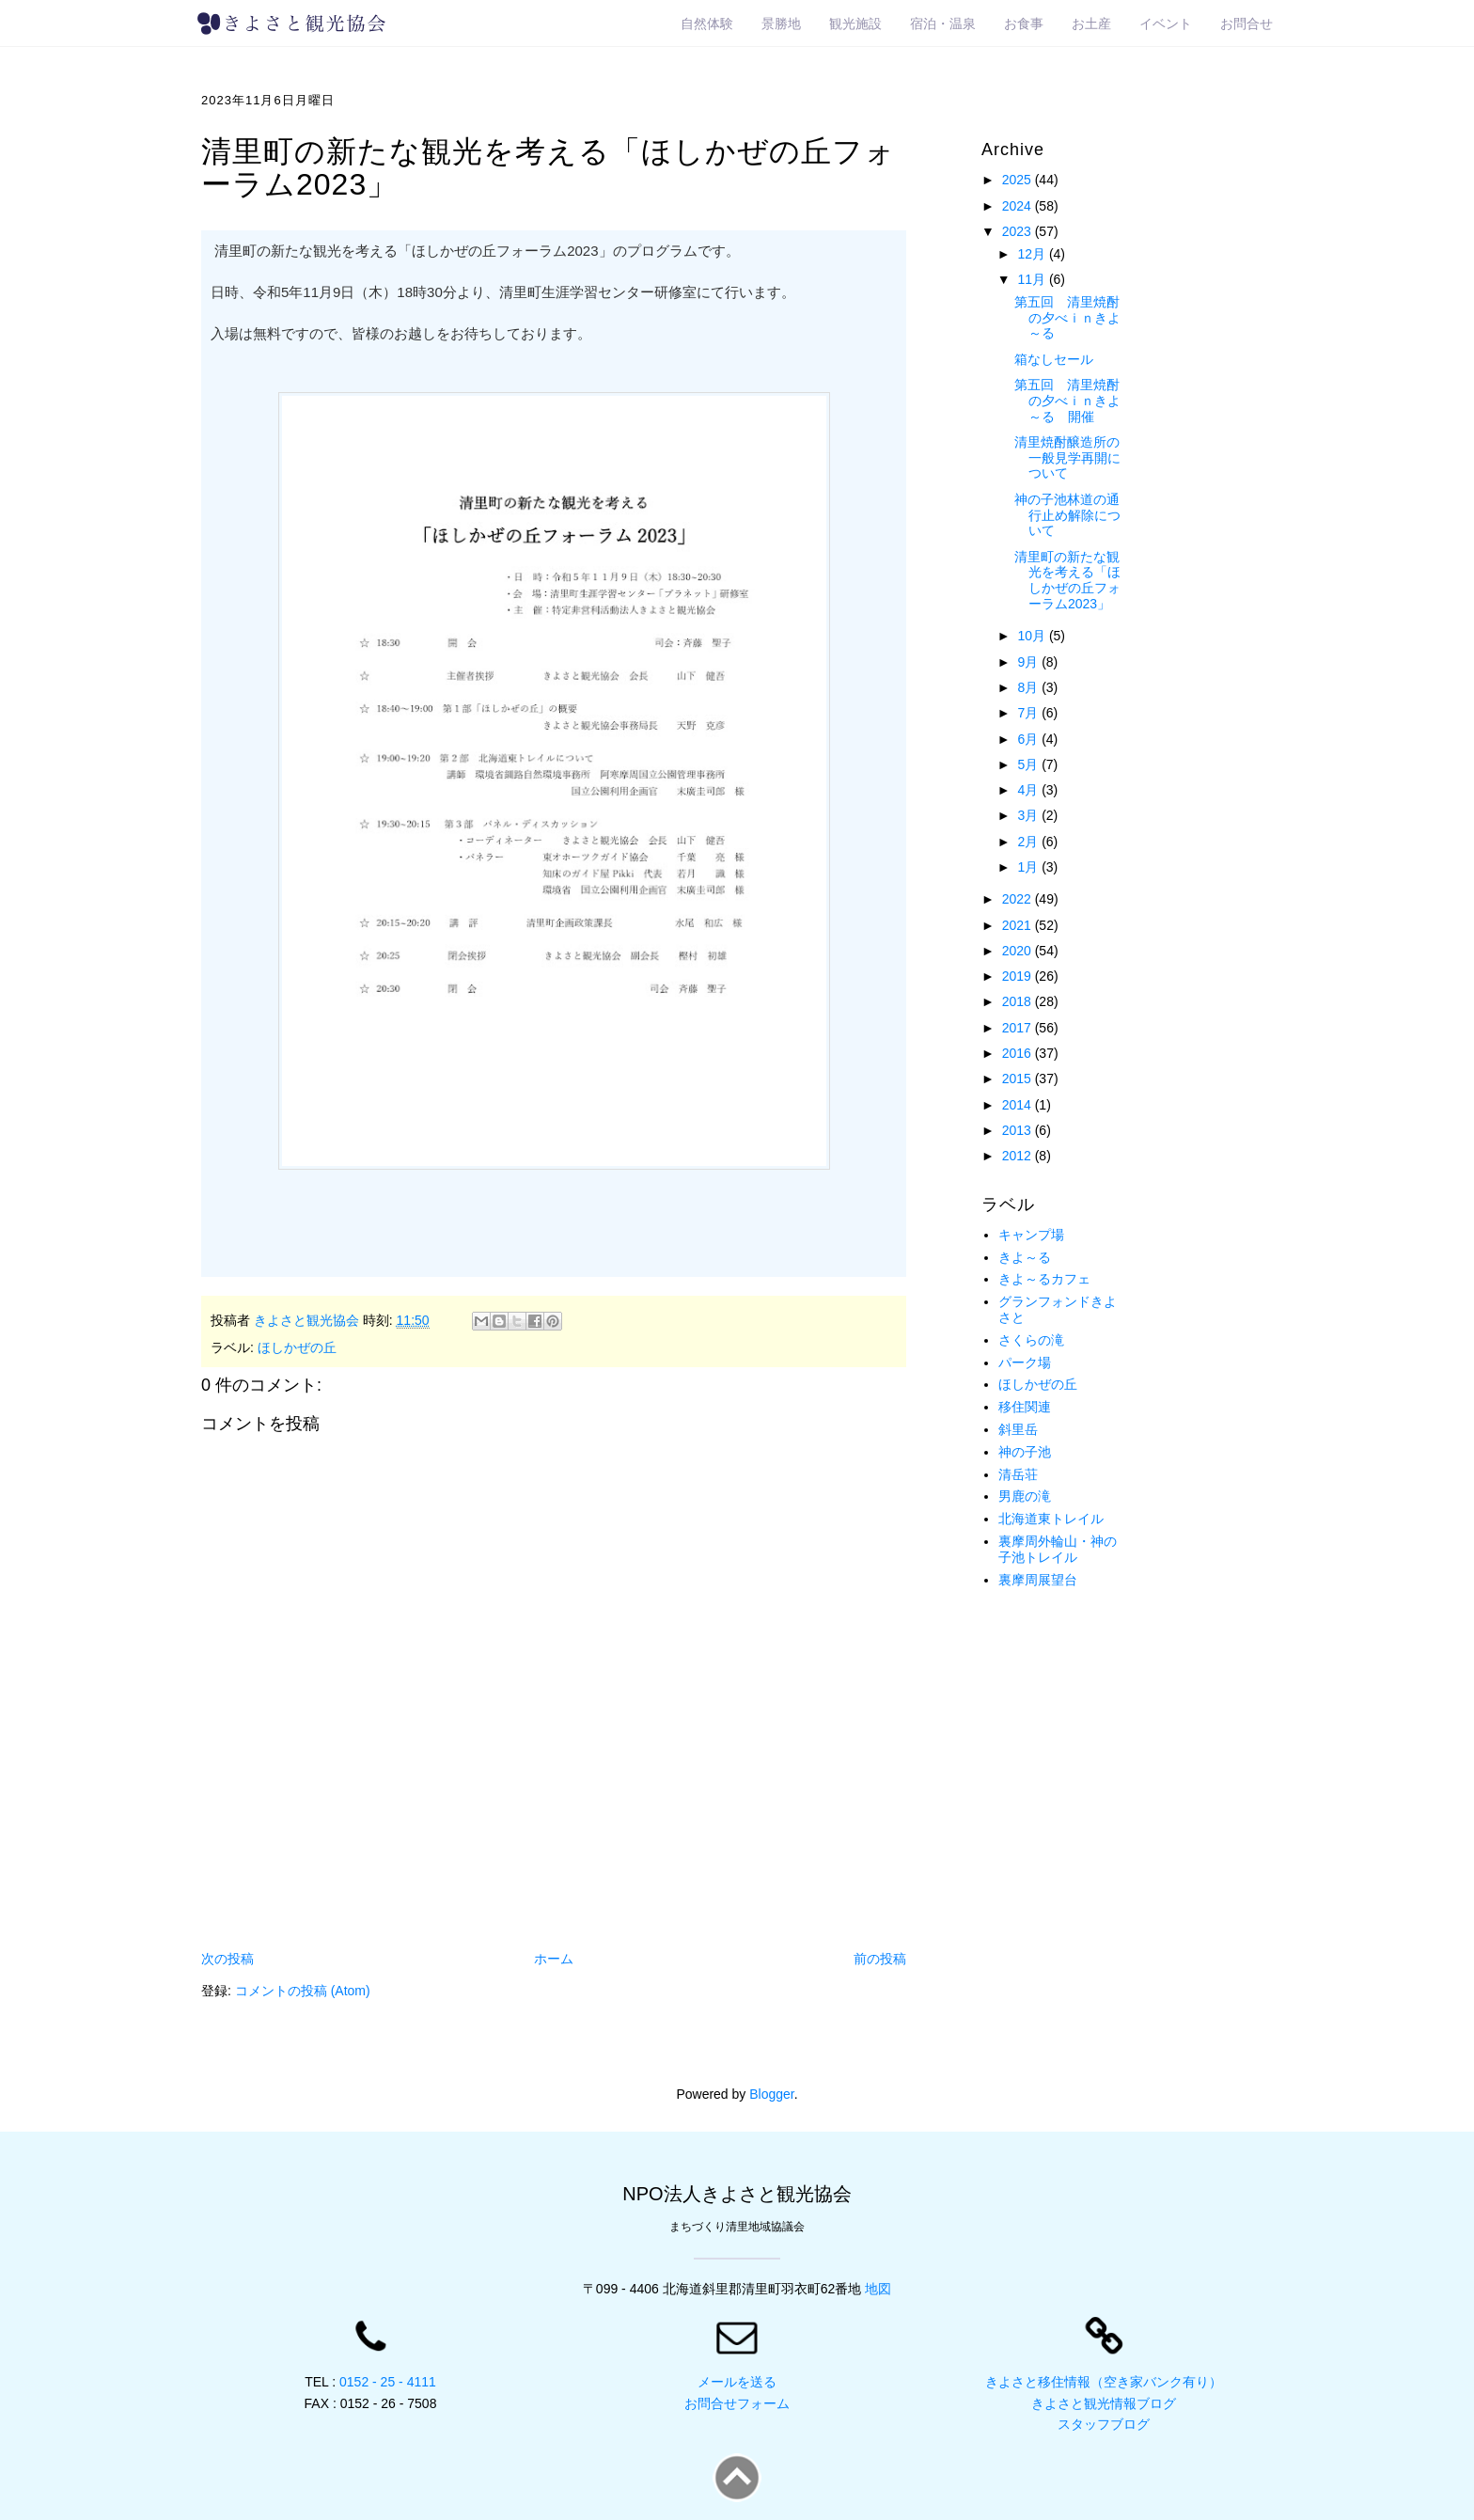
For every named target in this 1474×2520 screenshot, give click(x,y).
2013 (1018, 1130)
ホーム (553, 1958)
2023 (1018, 231)
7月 (1029, 712)
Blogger (771, 2094)
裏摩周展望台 (1037, 1579)
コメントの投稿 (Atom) (302, 1990)
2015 (1018, 1078)
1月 (1029, 866)
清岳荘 (1018, 1474)
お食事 (1023, 23)
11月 (1032, 279)
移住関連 (1024, 1406)
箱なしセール (1053, 359)
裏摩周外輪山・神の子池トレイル (1057, 1549)
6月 (1029, 739)
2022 (1018, 898)
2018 (1018, 1001)
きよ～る (1024, 1257)
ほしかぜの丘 (297, 1347)
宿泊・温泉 (943, 23)
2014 (1018, 1104)
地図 (878, 2288)
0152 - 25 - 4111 (387, 2381)
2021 (1018, 925)
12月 (1032, 253)
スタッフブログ (1104, 2424)
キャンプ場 (1031, 1234)
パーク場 (1024, 1362)
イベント (1165, 23)
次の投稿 (227, 1958)
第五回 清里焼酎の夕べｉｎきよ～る (1067, 317)
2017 (1018, 1027)
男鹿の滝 (1024, 1496)
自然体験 (707, 23)
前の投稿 (880, 1958)
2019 (1018, 976)
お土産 (1091, 23)
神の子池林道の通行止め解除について (1067, 515)
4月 (1029, 789)
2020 (1018, 950)
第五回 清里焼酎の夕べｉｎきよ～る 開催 (1067, 400)
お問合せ (1246, 23)
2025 (1018, 179)
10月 (1032, 635)
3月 (1029, 815)
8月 (1029, 687)
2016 (1018, 1053)
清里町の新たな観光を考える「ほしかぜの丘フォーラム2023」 (1067, 580)
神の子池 (1024, 1451)
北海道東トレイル (1051, 1518)
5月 (1029, 764)
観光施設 (855, 23)
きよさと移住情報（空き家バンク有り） (1103, 2381)
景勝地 (781, 23)
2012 (1018, 1155)
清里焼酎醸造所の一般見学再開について (1067, 457)
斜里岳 (1018, 1429)
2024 (1018, 205)
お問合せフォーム (737, 2403)
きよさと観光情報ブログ (1103, 2403)
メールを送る (737, 2381)
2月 (1029, 841)
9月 (1029, 661)
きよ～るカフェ (1044, 1278)
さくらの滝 (1031, 1339)
